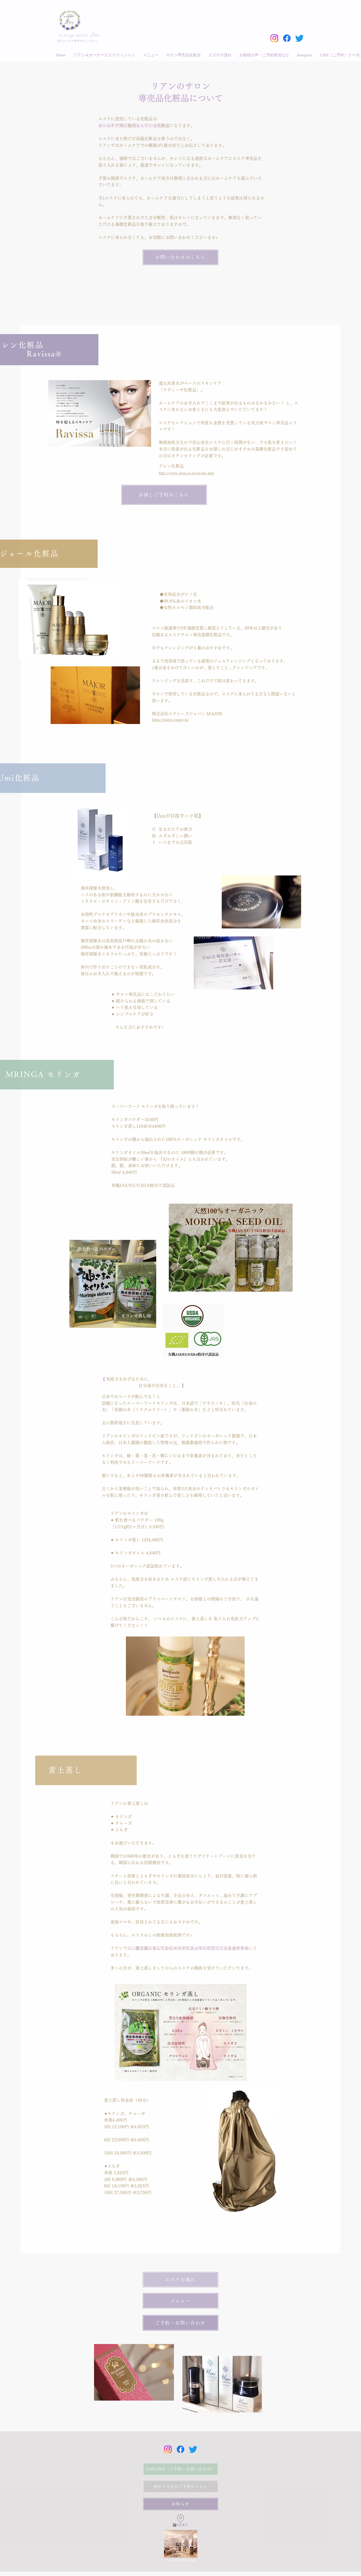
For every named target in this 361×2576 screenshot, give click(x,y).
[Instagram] (274, 38)
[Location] (180, 2518)
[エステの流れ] (180, 2279)
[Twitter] (299, 38)
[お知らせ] (181, 2504)
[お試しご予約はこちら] (164, 495)
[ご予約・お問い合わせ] (180, 2323)
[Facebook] (287, 38)
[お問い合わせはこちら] (180, 257)
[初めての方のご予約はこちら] (181, 2486)
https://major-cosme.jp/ (170, 719)
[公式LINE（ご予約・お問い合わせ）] (181, 2469)
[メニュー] (180, 2301)
